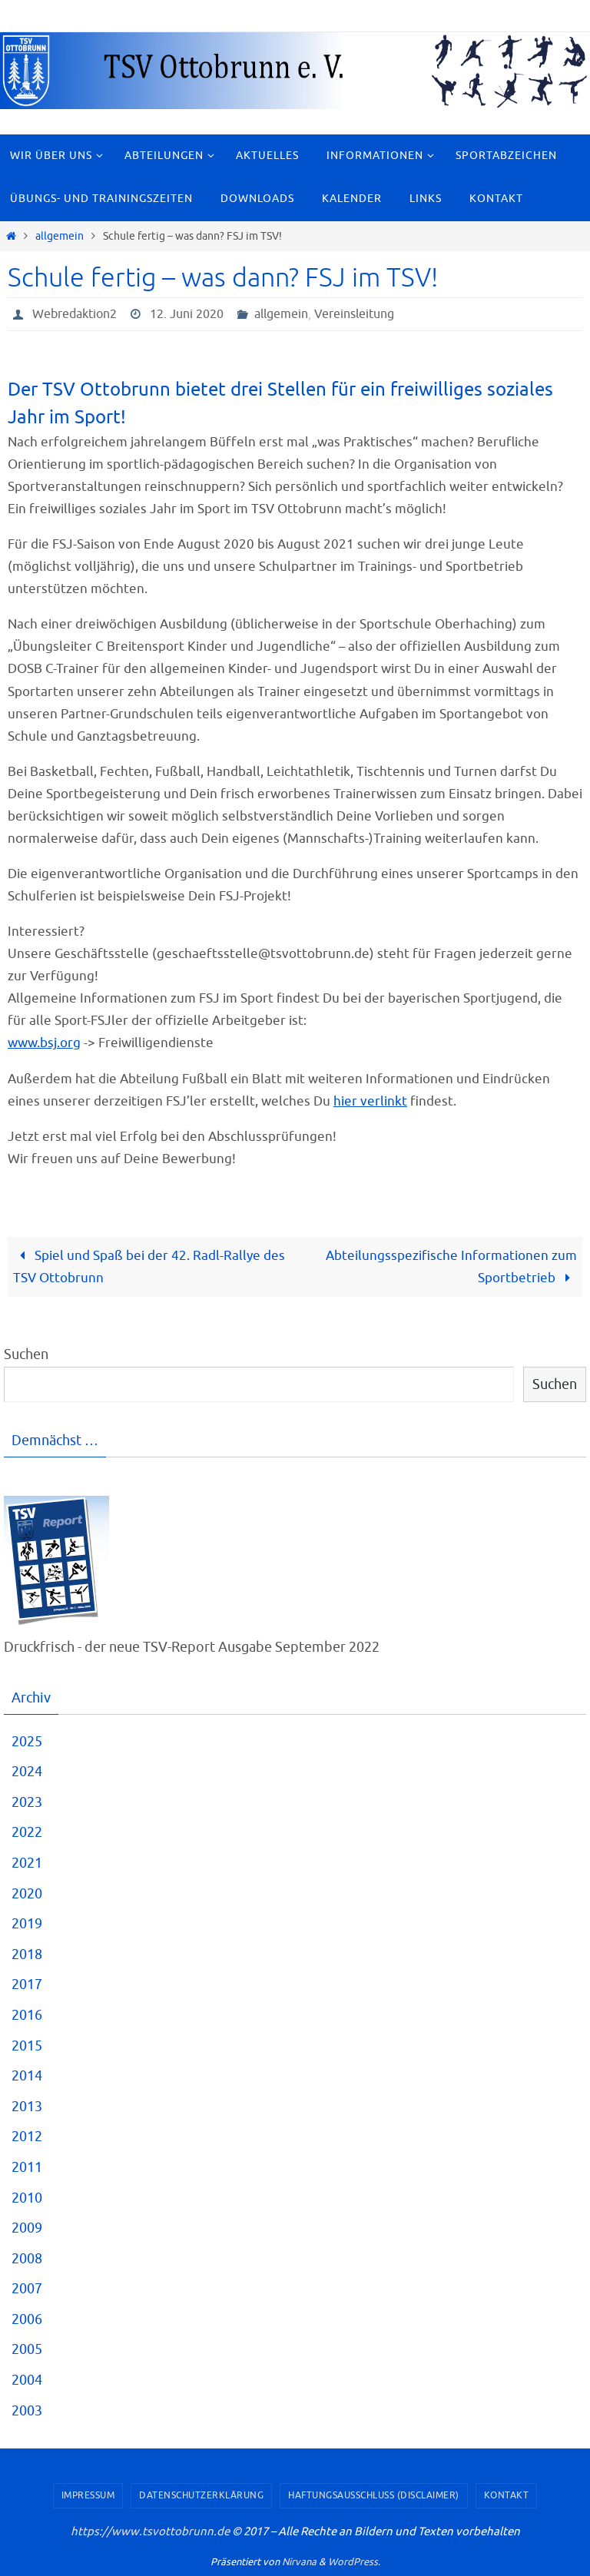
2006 (27, 2319)
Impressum (88, 2495)
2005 (27, 2349)
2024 (27, 1771)
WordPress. (354, 2561)
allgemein (59, 236)
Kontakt (506, 2495)
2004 (27, 2380)
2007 (27, 2288)
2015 (27, 2045)
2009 (27, 2228)
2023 (27, 1802)
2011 (27, 2167)
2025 (27, 1741)
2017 (27, 1984)
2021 (27, 1863)
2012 (27, 2136)
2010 (27, 2198)
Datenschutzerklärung (201, 2495)
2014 (27, 2075)
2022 (27, 1832)
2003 (27, 2410)
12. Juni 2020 (187, 314)
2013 (27, 2106)
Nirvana (299, 2561)
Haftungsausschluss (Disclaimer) (373, 2495)
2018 (27, 1954)
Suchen (26, 1354)
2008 (27, 2258)
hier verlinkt (370, 1101)
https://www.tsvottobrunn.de (150, 2532)
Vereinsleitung (354, 314)
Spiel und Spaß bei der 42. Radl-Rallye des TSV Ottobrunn (149, 1267)
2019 (27, 1923)
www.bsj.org (44, 1043)
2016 (27, 2015)
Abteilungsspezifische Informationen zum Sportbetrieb (451, 1267)
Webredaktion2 (74, 314)
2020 (27, 1893)
